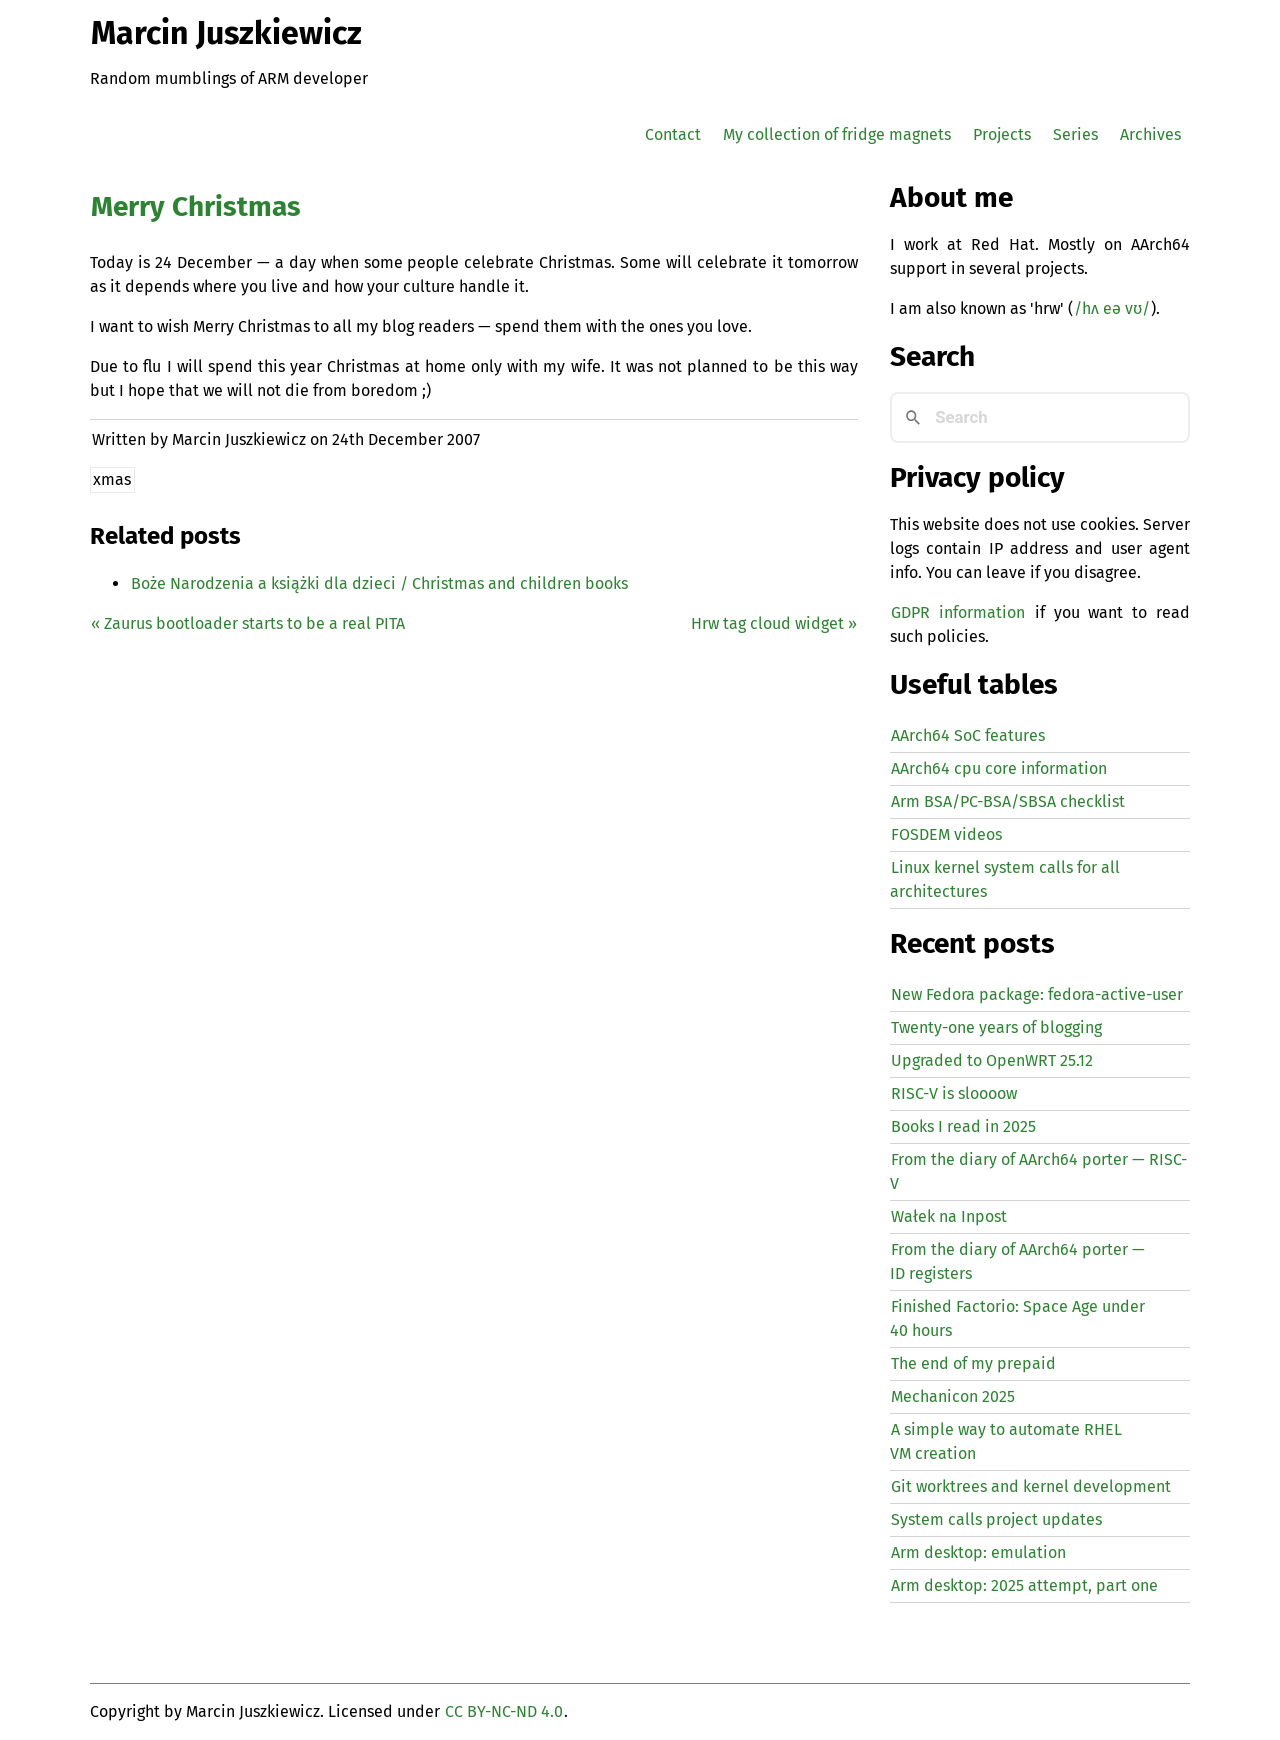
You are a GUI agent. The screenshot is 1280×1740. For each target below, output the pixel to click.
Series (1075, 134)
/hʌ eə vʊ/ (1112, 308)
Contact (673, 134)
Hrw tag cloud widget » (774, 623)
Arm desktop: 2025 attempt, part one (1024, 1585)
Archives (1150, 134)
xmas (112, 479)
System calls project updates (996, 1519)
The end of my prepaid (973, 1363)
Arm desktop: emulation (978, 1552)
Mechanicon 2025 (953, 1396)
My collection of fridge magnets (837, 134)
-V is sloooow (954, 1093)
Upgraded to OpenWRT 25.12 (992, 1060)
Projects (1002, 134)
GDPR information (958, 612)
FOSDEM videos (946, 834)
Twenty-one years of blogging (996, 1027)
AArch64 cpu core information (999, 768)
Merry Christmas (196, 206)
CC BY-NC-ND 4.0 (504, 1711)
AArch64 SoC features (968, 735)
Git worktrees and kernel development (1031, 1486)
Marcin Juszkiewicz (226, 33)
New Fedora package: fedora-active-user (1037, 994)
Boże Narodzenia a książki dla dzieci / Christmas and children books (379, 583)
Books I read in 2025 (963, 1126)
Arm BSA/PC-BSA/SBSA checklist (1008, 801)
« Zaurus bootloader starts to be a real (248, 623)
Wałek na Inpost (949, 1216)
